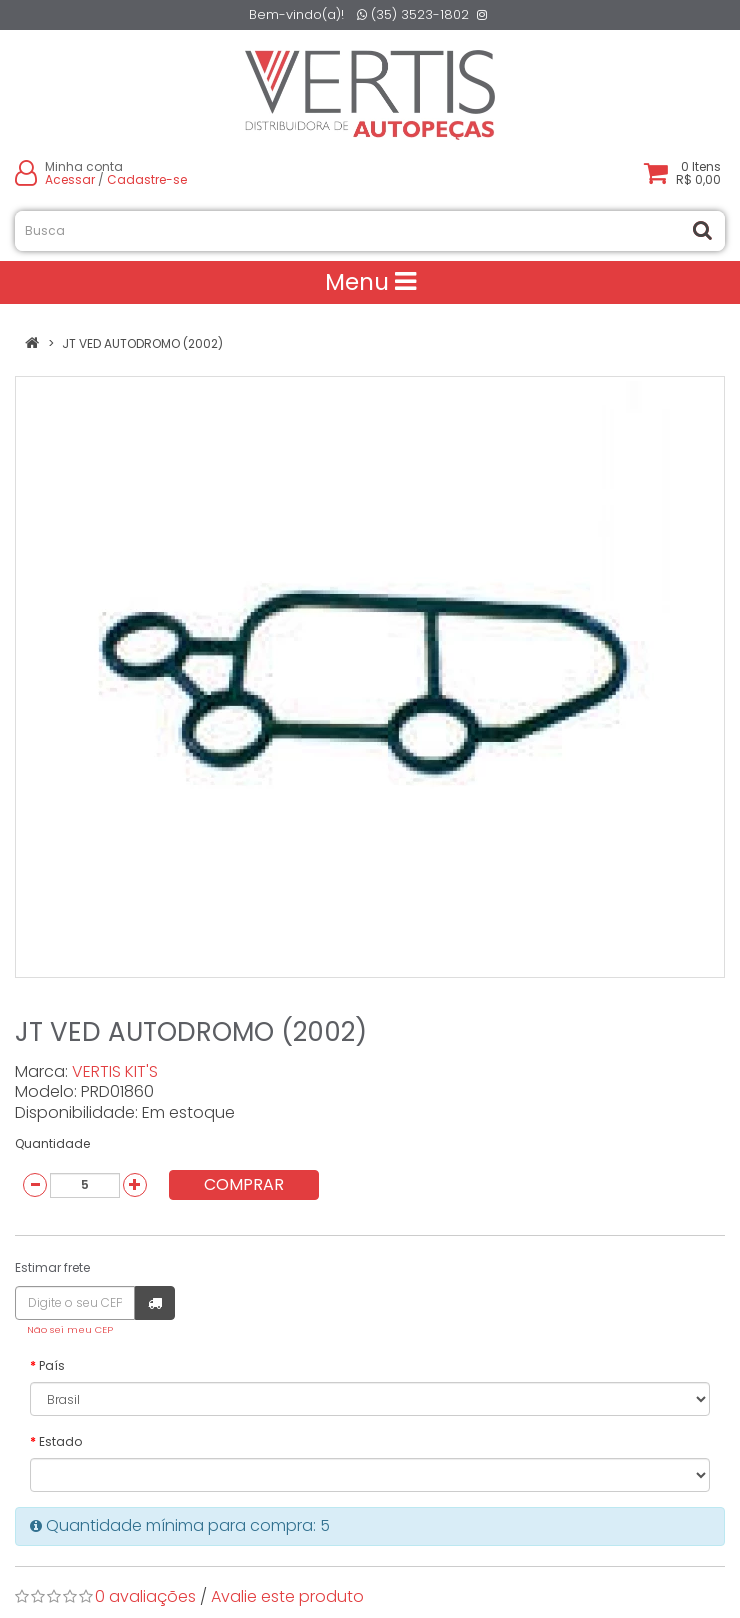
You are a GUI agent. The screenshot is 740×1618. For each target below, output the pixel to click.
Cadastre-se (147, 179)
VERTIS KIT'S (115, 1071)
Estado (60, 1441)
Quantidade (52, 1143)
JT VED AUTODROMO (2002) (142, 343)
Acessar (70, 179)
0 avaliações (145, 1596)
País (52, 1365)
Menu (370, 282)
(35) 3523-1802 (413, 14)
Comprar (244, 1184)
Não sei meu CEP (70, 1329)
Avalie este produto (287, 1596)
